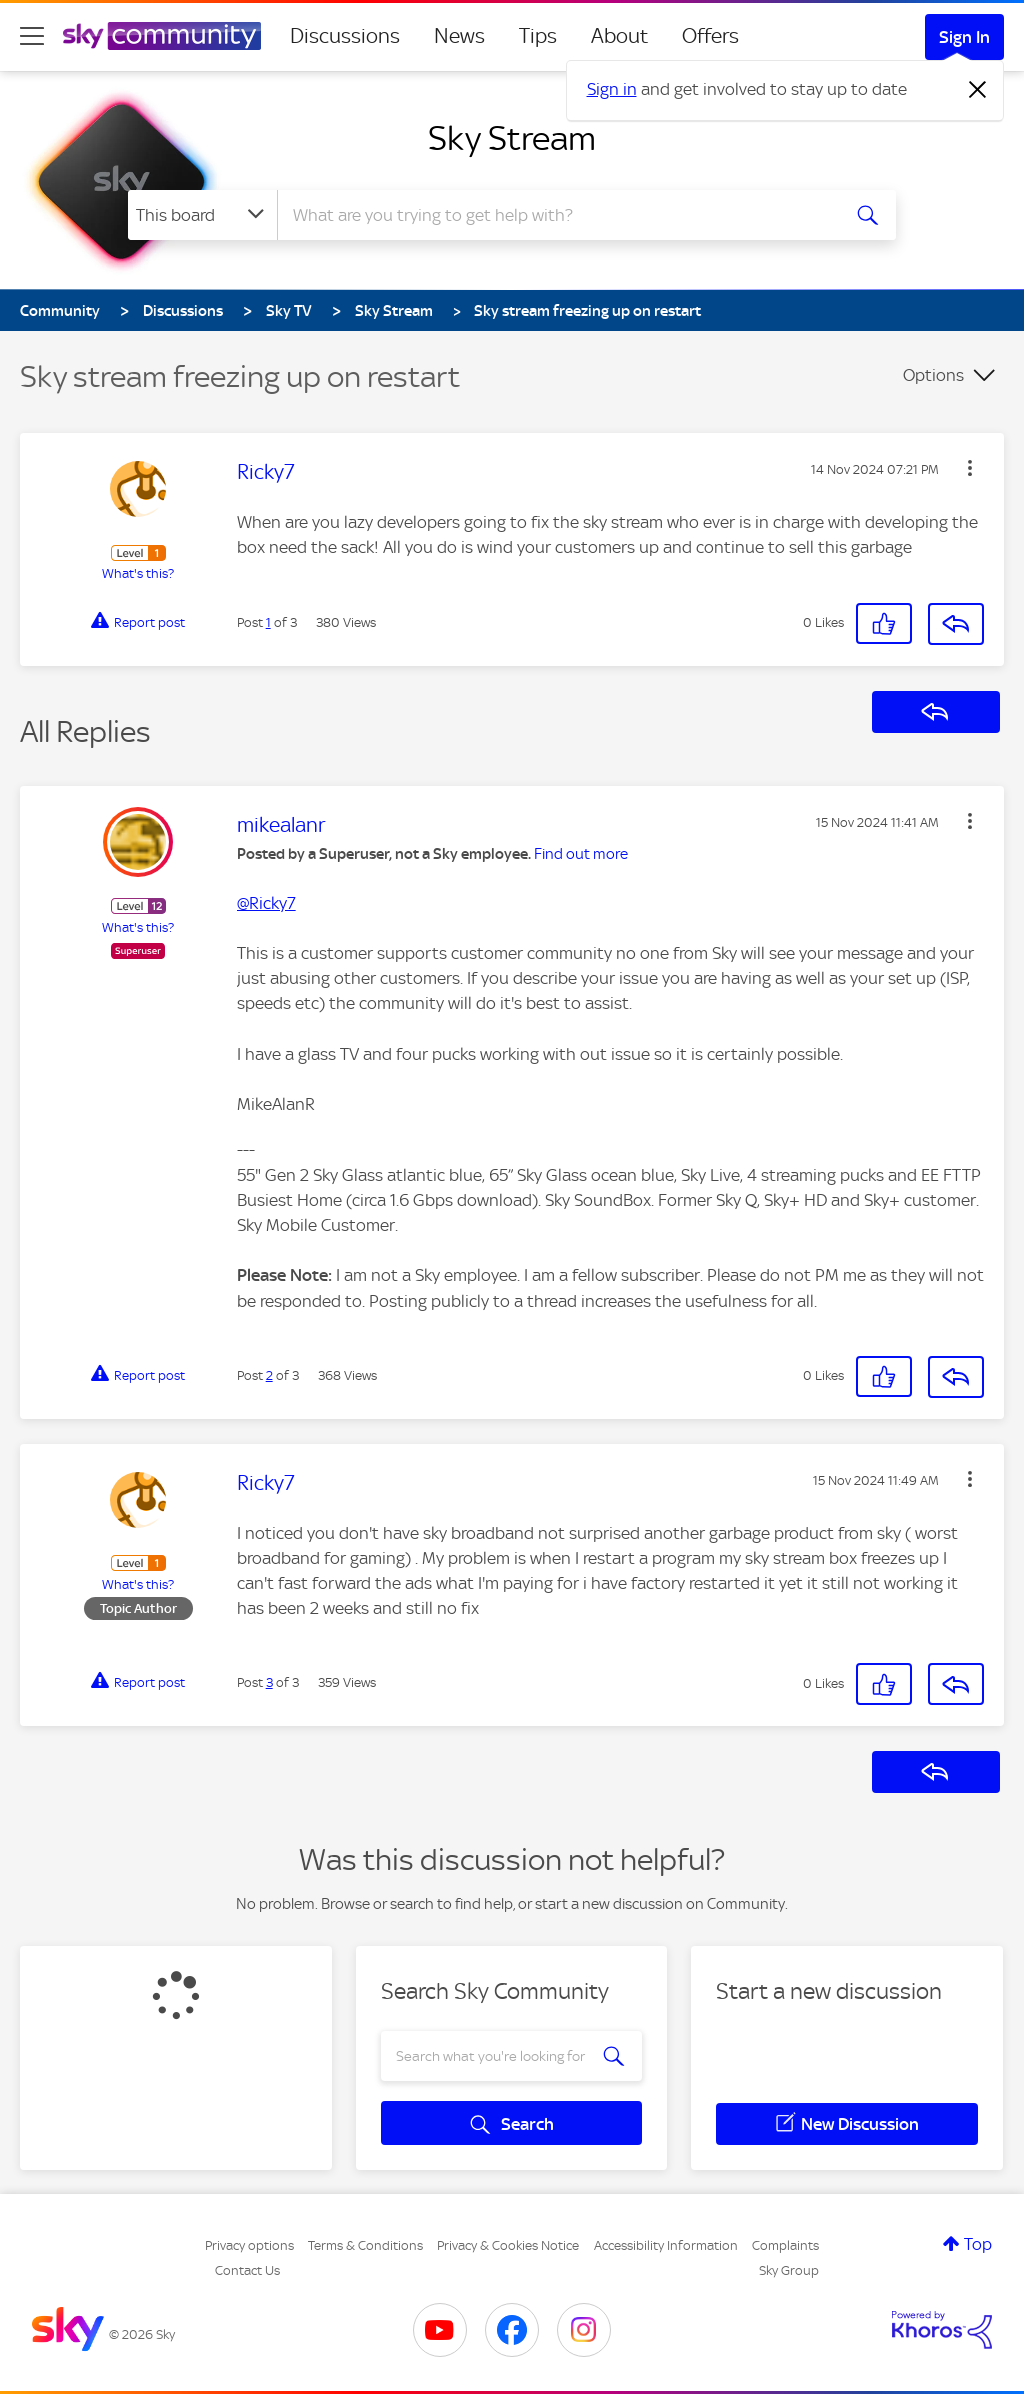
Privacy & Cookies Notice (508, 2245)
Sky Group (789, 2270)
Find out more (581, 854)
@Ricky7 (266, 903)
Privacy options (249, 2245)
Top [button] (978, 2244)
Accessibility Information (666, 2245)
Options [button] (933, 375)
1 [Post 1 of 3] (268, 622)
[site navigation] (32, 36)
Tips (538, 36)
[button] (970, 468)
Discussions (345, 36)
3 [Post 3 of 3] (269, 1682)
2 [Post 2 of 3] (269, 1375)
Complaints (785, 2245)
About (619, 36)
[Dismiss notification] (978, 90)
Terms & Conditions (365, 2245)
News (459, 36)
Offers (710, 36)
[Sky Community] (162, 36)
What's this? (138, 573)
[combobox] (556, 215)
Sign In (964, 37)
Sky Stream (512, 138)
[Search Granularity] (202, 215)
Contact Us (247, 2270)
